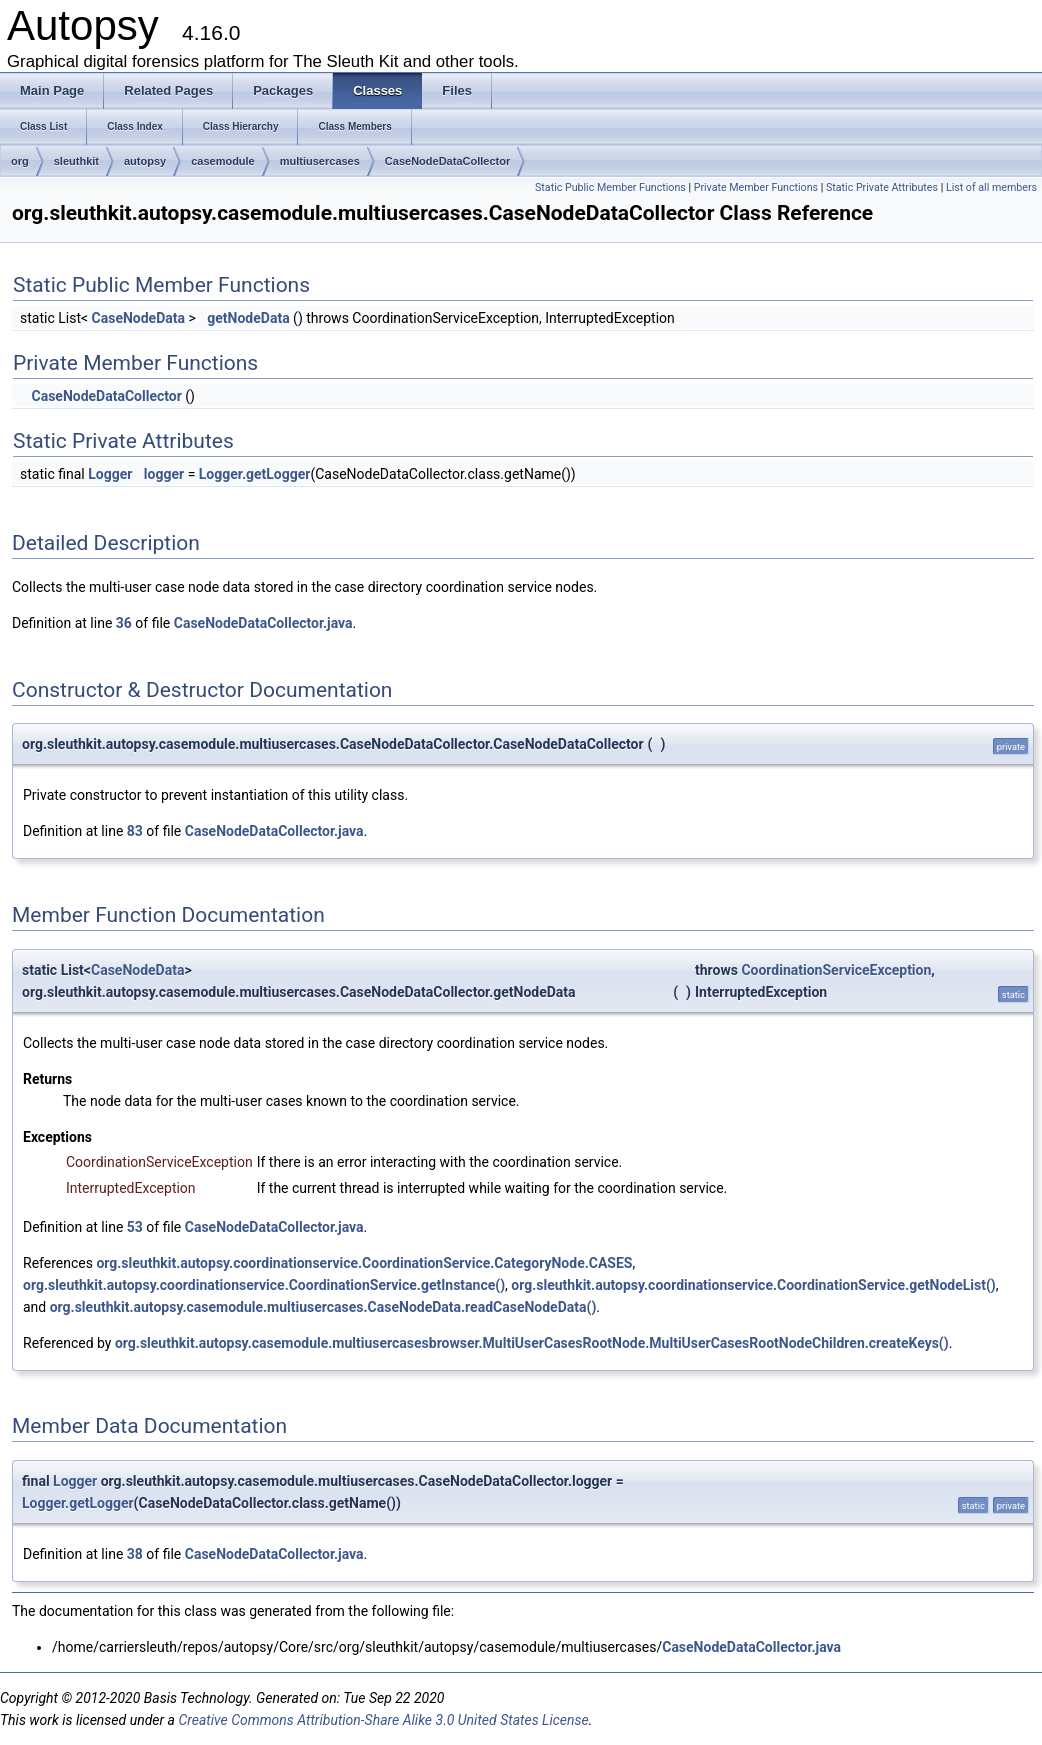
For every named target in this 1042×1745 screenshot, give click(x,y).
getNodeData (248, 318)
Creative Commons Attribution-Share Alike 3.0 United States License (383, 1720)
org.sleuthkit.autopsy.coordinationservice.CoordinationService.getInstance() (264, 1285)
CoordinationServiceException (836, 970)
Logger (110, 474)
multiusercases (320, 161)
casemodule (223, 161)
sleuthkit (76, 161)
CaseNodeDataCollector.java (263, 623)
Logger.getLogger (255, 474)
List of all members (991, 187)
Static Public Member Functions (610, 187)
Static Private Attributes (882, 187)
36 (124, 623)
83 (135, 831)
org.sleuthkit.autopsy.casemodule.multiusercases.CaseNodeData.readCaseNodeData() (323, 1307)
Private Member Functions (756, 187)
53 (135, 1227)
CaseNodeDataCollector (447, 161)
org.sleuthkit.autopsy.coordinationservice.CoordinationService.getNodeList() (753, 1285)
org (20, 161)
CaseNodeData (138, 318)
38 (135, 1554)
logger (164, 474)
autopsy (145, 161)
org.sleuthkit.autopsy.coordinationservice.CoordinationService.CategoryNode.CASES (364, 1263)
